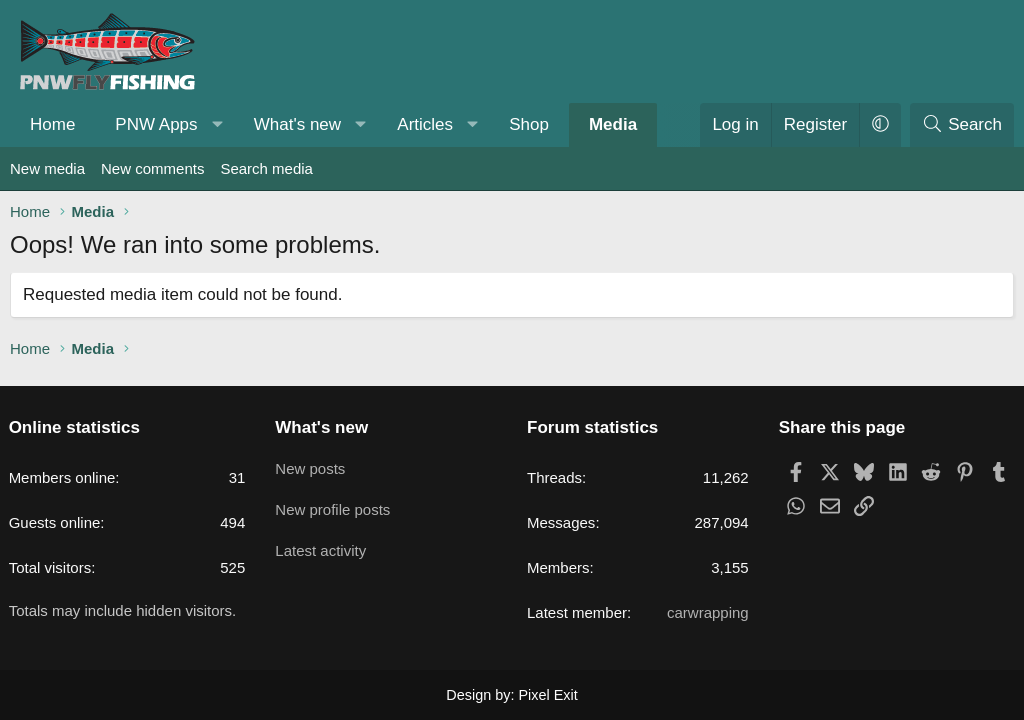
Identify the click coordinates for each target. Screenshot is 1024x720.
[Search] (962, 125)
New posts (314, 465)
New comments (152, 168)
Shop (529, 124)
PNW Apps (156, 124)
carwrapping (705, 612)
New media (47, 168)
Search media (266, 168)
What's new (297, 124)
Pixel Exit (547, 694)
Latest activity (324, 543)
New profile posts (336, 504)
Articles (425, 124)
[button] (217, 125)
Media (613, 124)
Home (52, 124)
